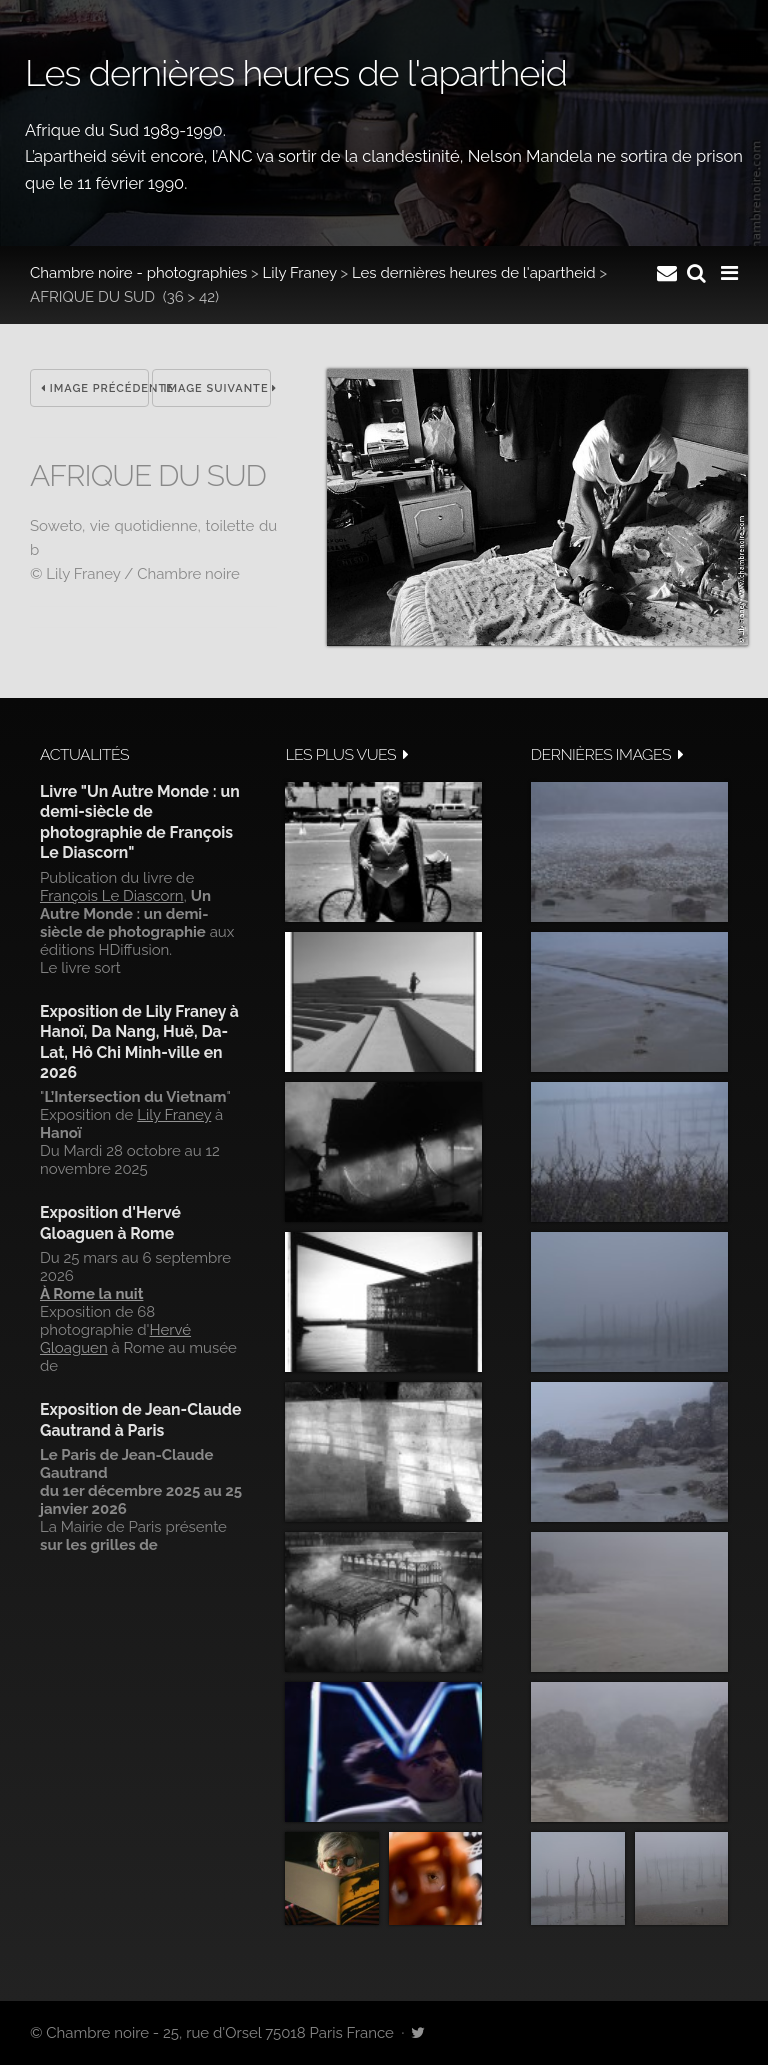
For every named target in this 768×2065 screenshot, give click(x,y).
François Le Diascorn (112, 896)
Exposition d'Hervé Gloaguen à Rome (110, 1222)
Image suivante (217, 388)
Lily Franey (300, 273)
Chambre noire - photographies (138, 273)
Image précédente (95, 388)
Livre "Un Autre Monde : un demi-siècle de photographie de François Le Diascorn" (140, 822)
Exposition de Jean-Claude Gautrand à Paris (140, 1419)
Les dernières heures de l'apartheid (474, 273)
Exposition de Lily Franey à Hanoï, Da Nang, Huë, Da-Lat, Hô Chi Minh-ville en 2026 (139, 1042)
